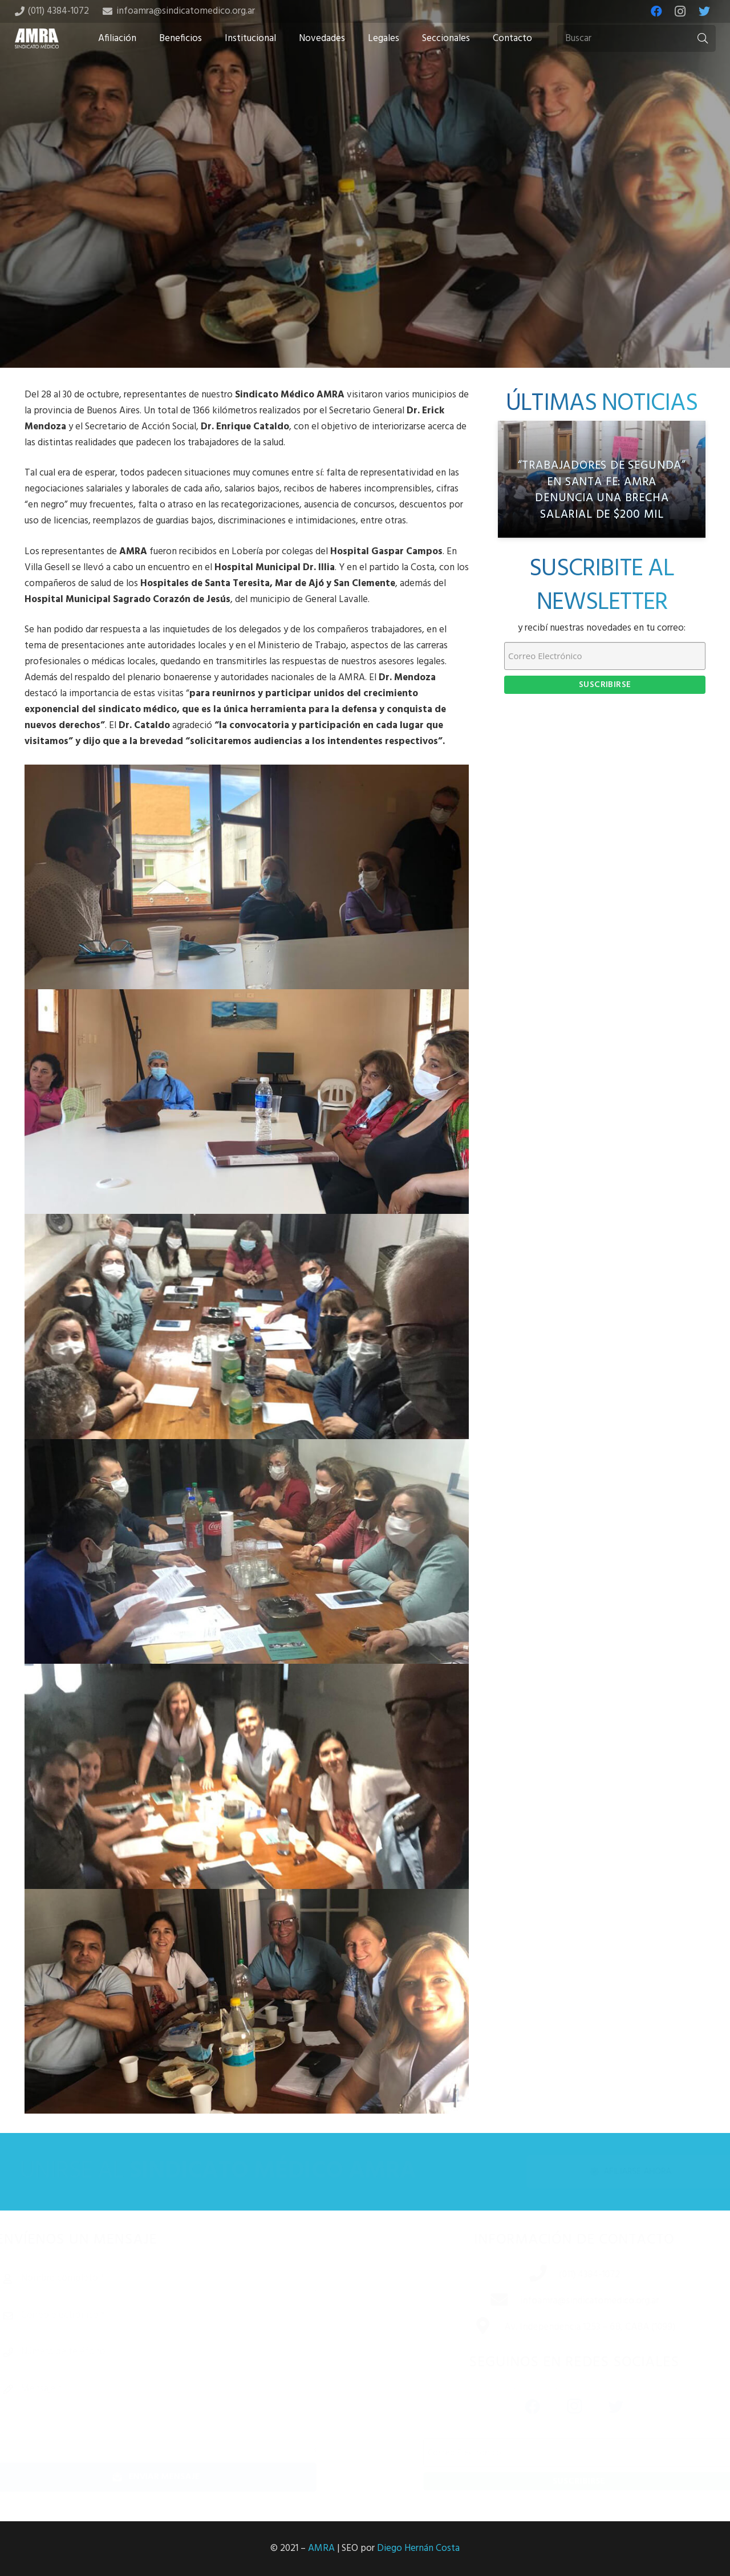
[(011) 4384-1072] (526, 2275)
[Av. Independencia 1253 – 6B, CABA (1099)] (471, 2327)
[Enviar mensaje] (173, 2477)
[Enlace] (37, 38)
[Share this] (328, 277)
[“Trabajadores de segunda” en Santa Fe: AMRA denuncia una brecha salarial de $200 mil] (601, 479)
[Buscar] (636, 38)
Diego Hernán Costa (418, 2548)
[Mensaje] (173, 2414)
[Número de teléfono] (173, 2352)
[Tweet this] (365, 277)
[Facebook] (656, 11)
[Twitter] (704, 11)
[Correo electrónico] (173, 2315)
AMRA (321, 2548)
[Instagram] (680, 11)
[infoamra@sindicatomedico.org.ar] (487, 2301)
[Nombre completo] (173, 2278)
